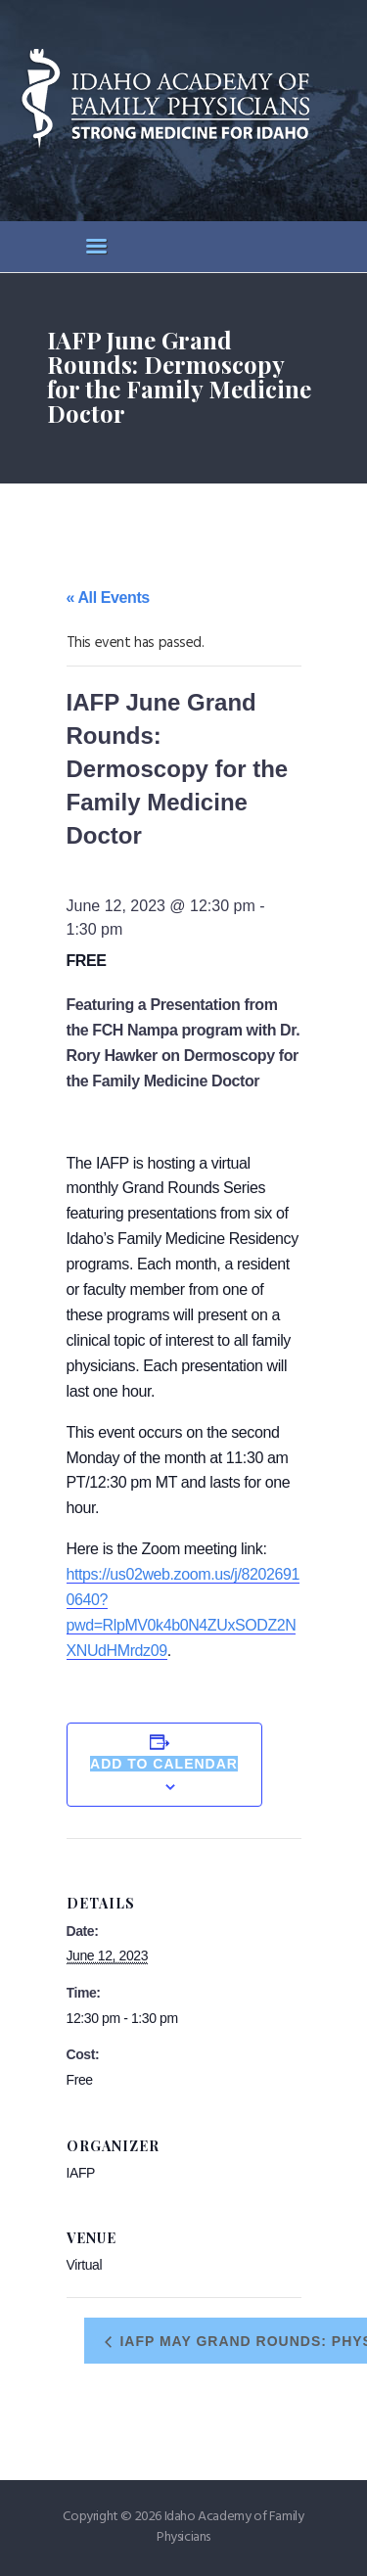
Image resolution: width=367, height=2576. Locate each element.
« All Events (108, 597)
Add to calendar (164, 1763)
